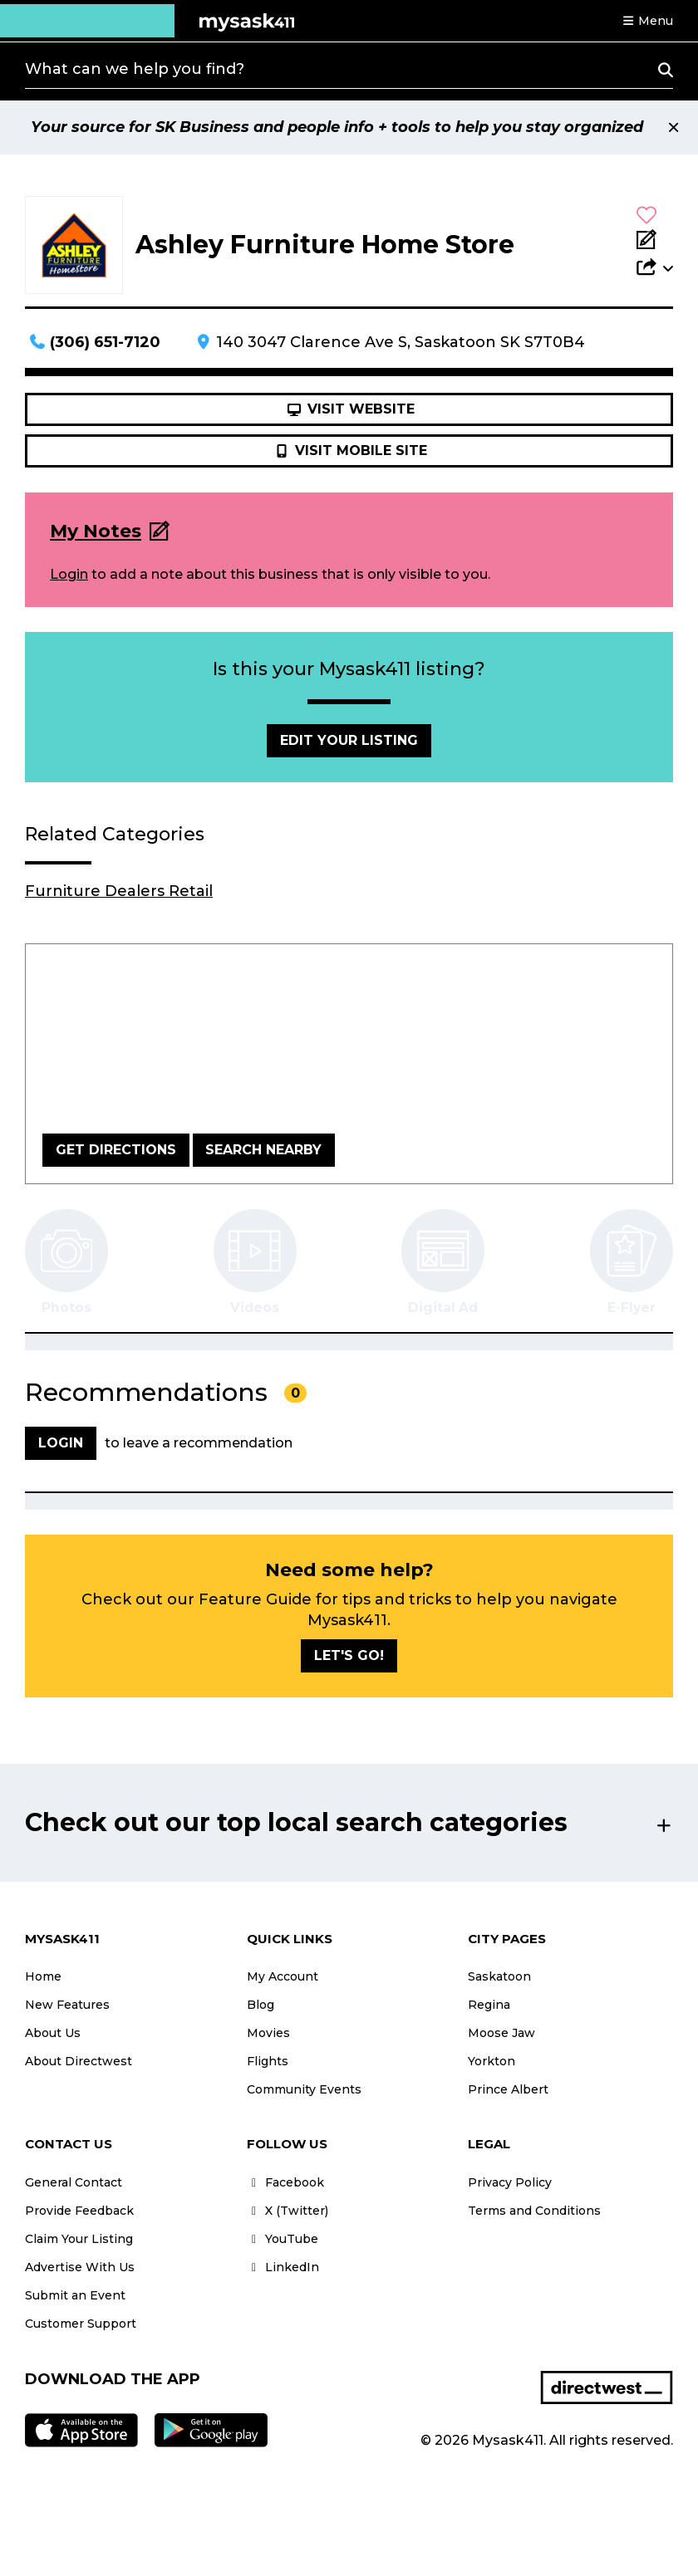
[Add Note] (655, 240)
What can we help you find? (134, 69)
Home (43, 1976)
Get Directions (116, 1150)
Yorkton (491, 2061)
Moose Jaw (501, 2032)
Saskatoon (499, 1976)
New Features (67, 2004)
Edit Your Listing (349, 740)
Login (69, 574)
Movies (268, 2032)
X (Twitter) (287, 2210)
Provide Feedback (79, 2210)
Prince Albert (508, 2089)
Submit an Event (75, 2295)
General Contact (73, 2182)
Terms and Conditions (534, 2210)
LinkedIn (283, 2267)
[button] (647, 21)
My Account (282, 1976)
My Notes (95, 531)
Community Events (304, 2089)
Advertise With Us (80, 2267)
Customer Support (80, 2323)
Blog (260, 2004)
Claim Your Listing (79, 2238)
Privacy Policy (510, 2182)
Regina (489, 2004)
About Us (53, 2032)
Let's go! (349, 1655)
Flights (267, 2061)
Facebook (285, 2182)
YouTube (282, 2238)
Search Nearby (263, 1150)
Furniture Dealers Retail (119, 891)
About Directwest (78, 2061)
